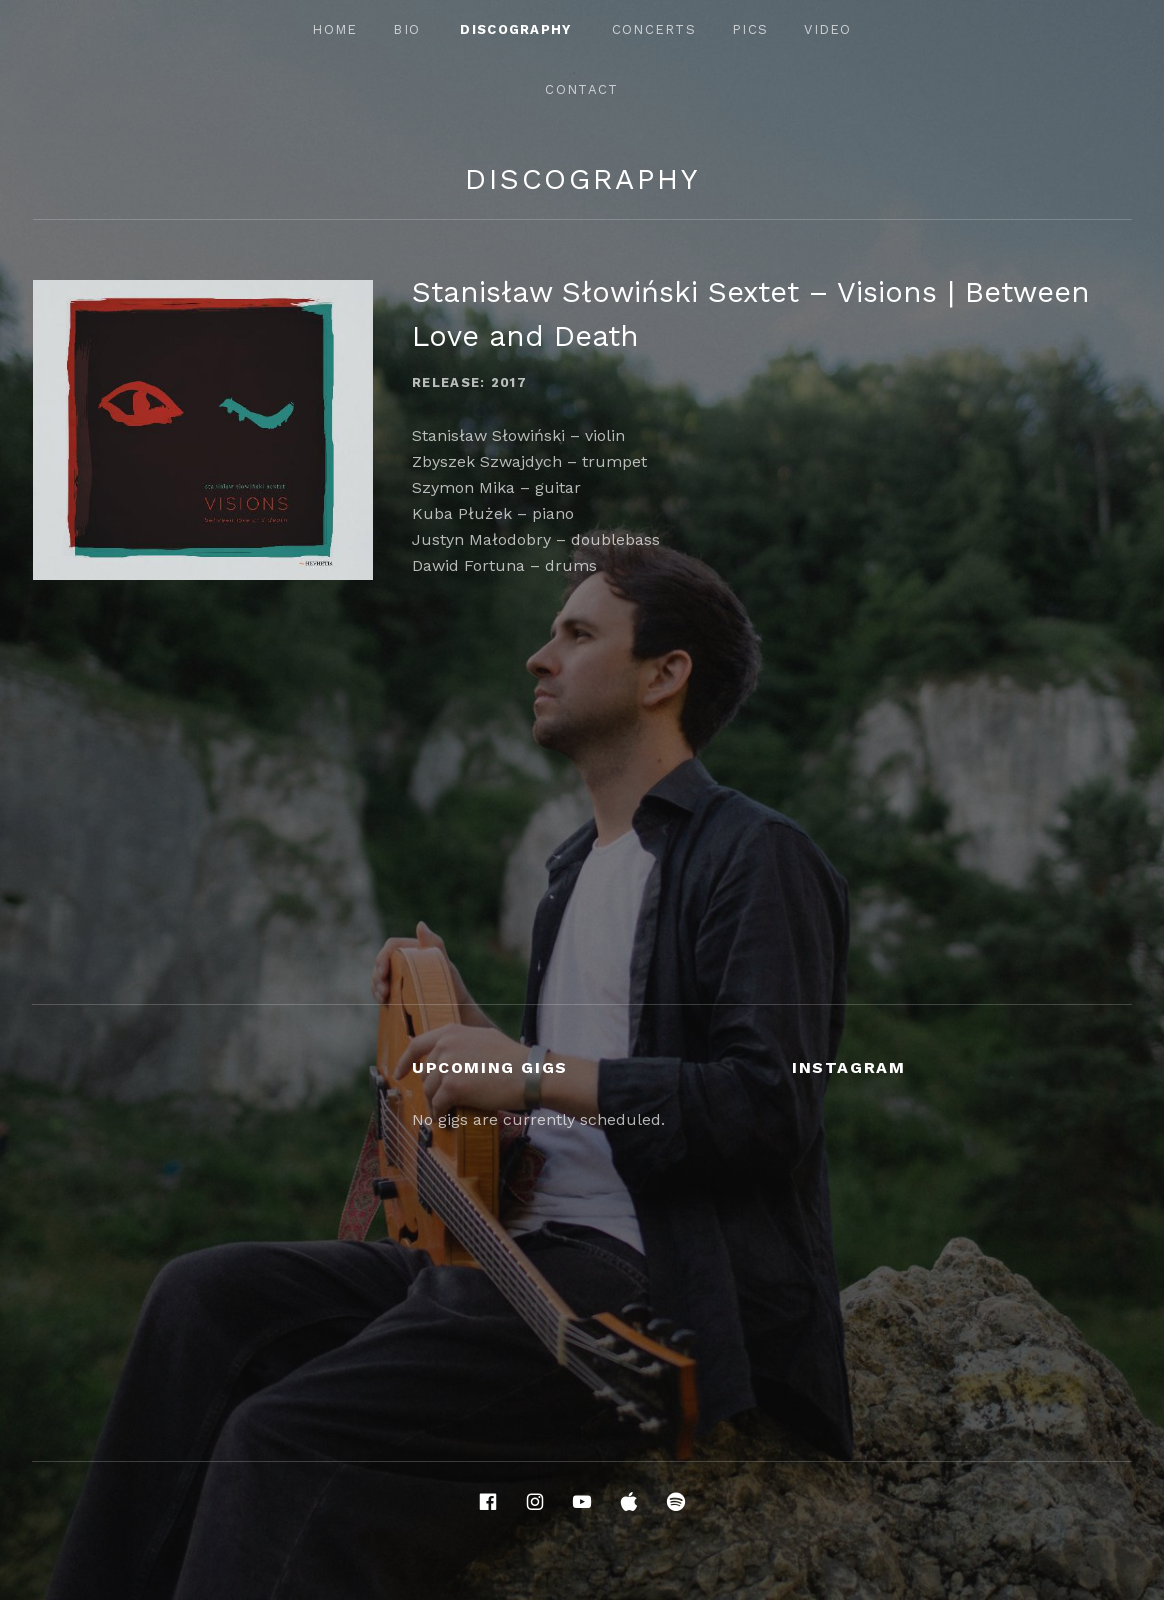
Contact (581, 89)
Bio (406, 29)
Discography (515, 29)
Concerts (654, 29)
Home (334, 29)
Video (828, 29)
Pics (750, 29)
